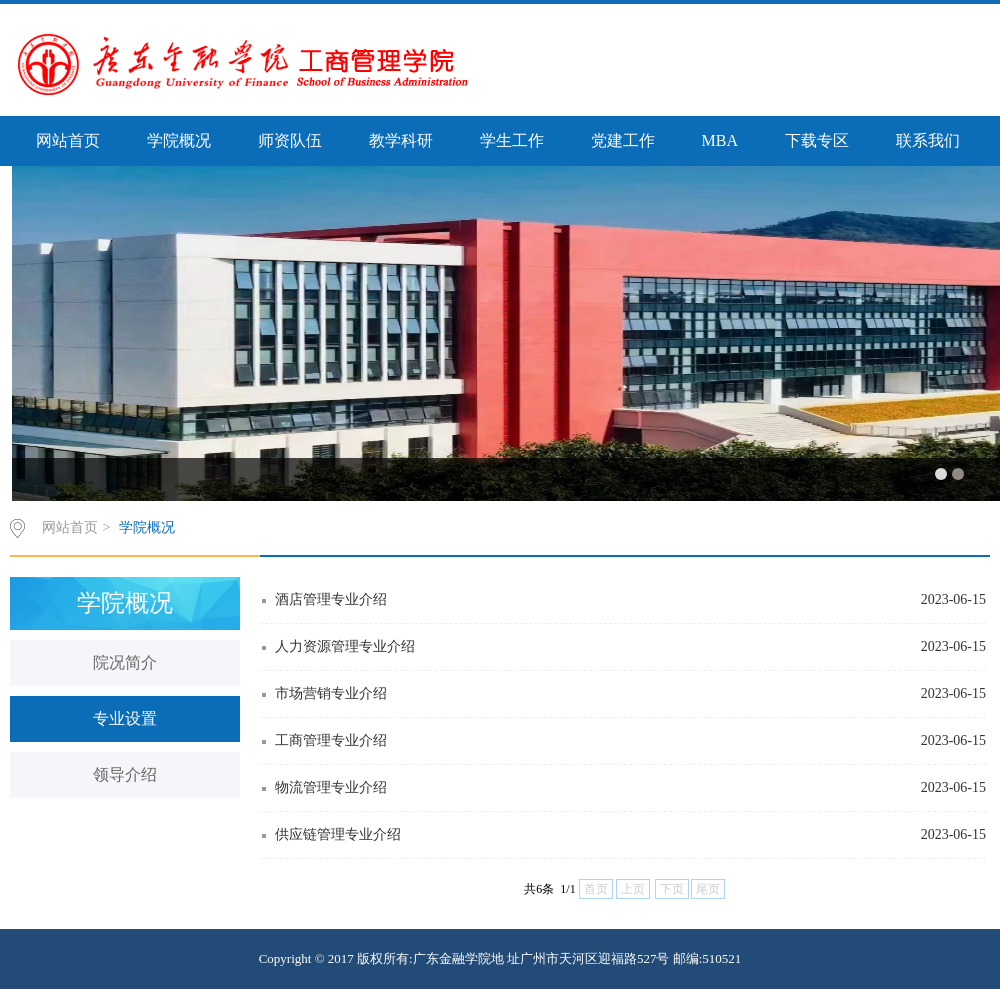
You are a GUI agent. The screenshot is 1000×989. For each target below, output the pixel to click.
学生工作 (512, 140)
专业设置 (125, 718)
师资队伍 (290, 140)
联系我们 (928, 140)
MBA (720, 140)
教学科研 (401, 140)
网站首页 (68, 140)
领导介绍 (125, 774)
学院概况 (179, 140)
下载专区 (817, 140)
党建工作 (623, 140)
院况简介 (125, 662)
